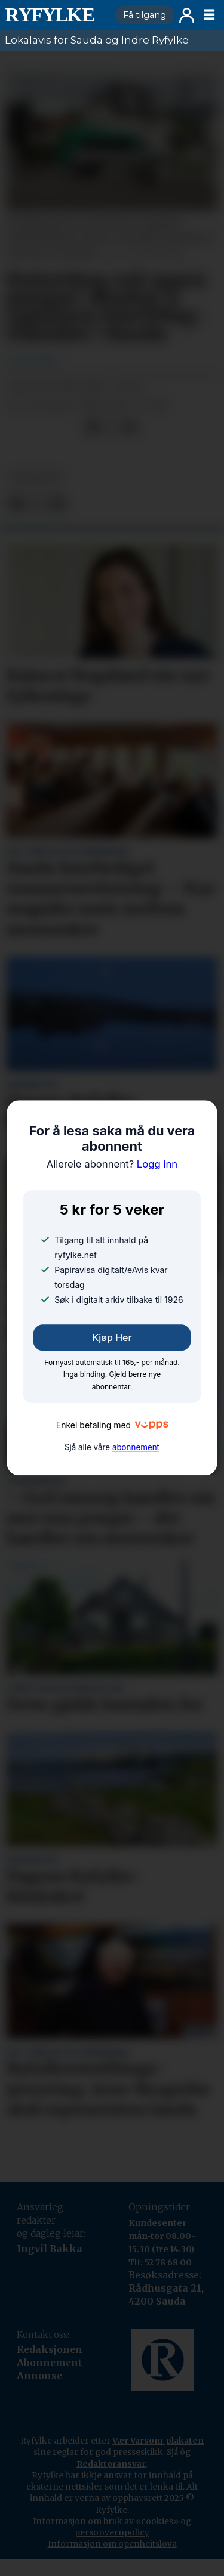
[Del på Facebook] (92, 427)
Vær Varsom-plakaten (158, 2440)
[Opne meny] (209, 15)
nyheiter (36, 477)
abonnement (135, 1447)
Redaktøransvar (111, 2464)
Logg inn (186, 15)
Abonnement (49, 2362)
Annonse (39, 2376)
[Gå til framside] (55, 15)
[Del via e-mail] (130, 427)
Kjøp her (111, 1337)
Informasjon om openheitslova (112, 2543)
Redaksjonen (49, 2349)
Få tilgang (144, 15)
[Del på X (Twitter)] (111, 427)
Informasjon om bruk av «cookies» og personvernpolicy (112, 2527)
